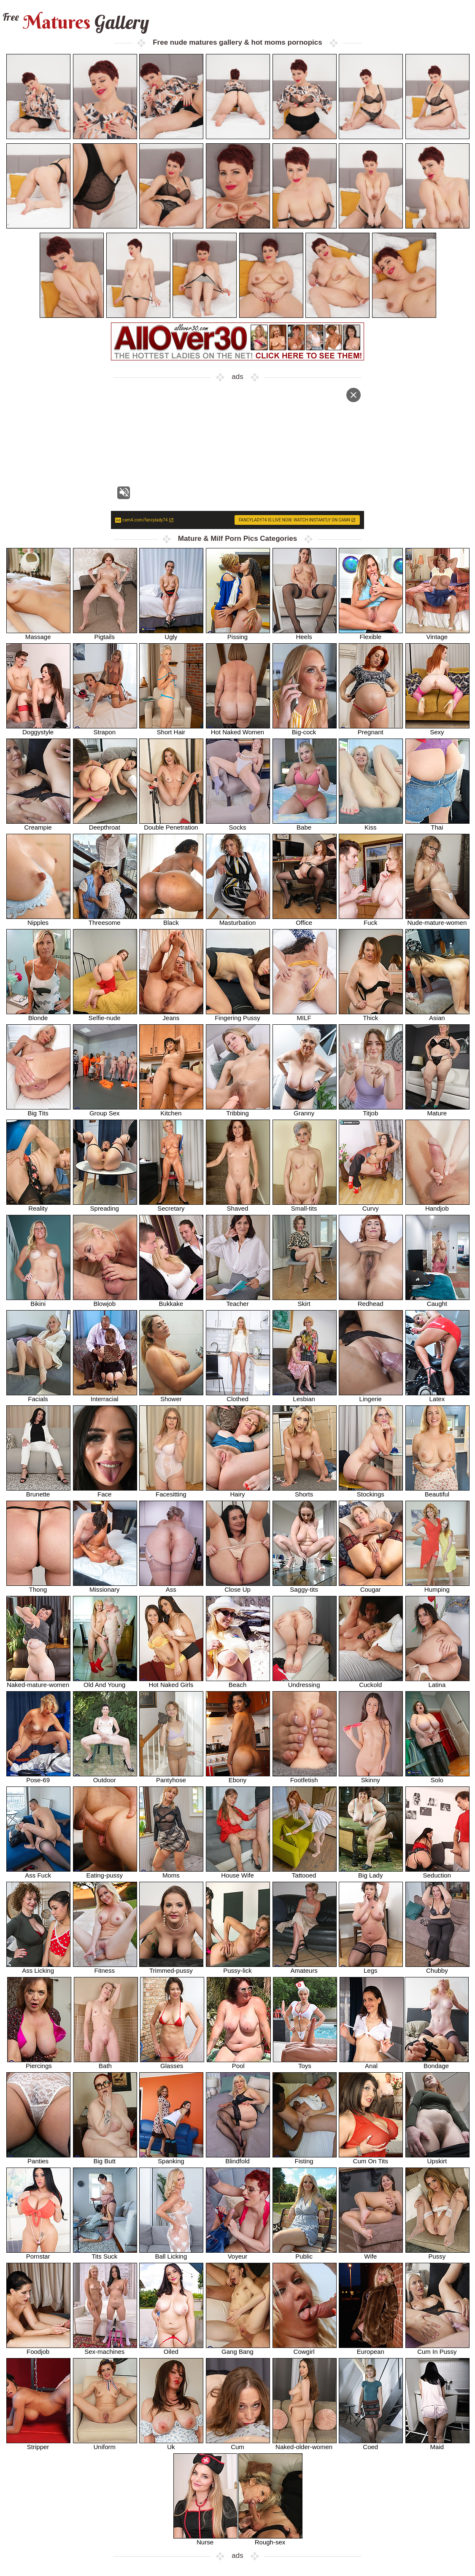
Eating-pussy (105, 1872)
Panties (38, 2158)
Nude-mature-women (437, 919)
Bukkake (171, 1300)
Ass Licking (38, 1967)
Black (171, 919)
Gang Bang (238, 2348)
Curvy (371, 1205)
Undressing (305, 1681)
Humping (437, 1586)
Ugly (171, 633)
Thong (38, 1586)
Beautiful (437, 1491)
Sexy (437, 729)
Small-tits (305, 1205)
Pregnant (371, 729)
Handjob (437, 1205)
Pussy (437, 2253)
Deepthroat (105, 824)
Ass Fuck (38, 1872)
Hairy (238, 1491)
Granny (305, 1110)
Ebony (238, 1777)
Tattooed (305, 1872)
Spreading (105, 1205)
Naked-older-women (305, 2443)
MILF (305, 1014)
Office (305, 919)
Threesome (105, 919)
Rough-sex (270, 2539)
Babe (305, 824)
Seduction (437, 1872)
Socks (238, 824)
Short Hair (171, 729)
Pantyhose (171, 1777)
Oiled (171, 2348)
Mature (437, 1110)
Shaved (238, 1205)
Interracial (105, 1395)
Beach (238, 1681)
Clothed (238, 1395)
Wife (371, 2253)
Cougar (371, 1586)
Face (105, 1491)
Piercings (39, 2062)
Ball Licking (171, 2253)
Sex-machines (105, 2348)
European (371, 2348)
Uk (171, 2443)
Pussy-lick (238, 1967)
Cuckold (371, 1681)
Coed (371, 2443)
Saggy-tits (305, 1586)
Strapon (105, 729)
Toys (305, 2062)
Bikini (38, 1300)
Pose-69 (38, 1777)
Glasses (172, 2062)
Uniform (105, 2443)
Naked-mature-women (38, 1681)
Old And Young (105, 1681)
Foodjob (38, 2348)
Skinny (371, 1777)
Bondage (437, 2062)
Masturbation (238, 919)
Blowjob (105, 1300)
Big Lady (371, 1872)
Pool (239, 2062)
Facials (38, 1395)
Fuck (371, 919)
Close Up (238, 1586)
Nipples (38, 919)
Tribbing (238, 1110)
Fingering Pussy (238, 1014)
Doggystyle (38, 729)
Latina (437, 1681)
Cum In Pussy (437, 2348)
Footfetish (305, 1777)
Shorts (305, 1491)
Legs (371, 1967)
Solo (437, 1777)
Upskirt (437, 2158)
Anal (372, 2062)
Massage (38, 633)
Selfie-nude (105, 1014)
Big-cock (305, 729)
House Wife (238, 1872)
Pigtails (105, 633)
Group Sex (105, 1110)
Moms (171, 1872)
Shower (171, 1395)
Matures (75, 22)
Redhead (371, 1300)
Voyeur (238, 2253)
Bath (106, 2062)
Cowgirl (305, 2348)
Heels (305, 633)
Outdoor (105, 1777)
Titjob (371, 1110)
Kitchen (171, 1110)
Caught (437, 1300)
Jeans (171, 1014)
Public (305, 2253)
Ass (171, 1586)
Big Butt (105, 2158)
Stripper (38, 2443)
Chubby (437, 1967)
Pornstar (38, 2253)
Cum (238, 2443)
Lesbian (305, 1395)
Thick (371, 1014)
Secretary (171, 1205)
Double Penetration (171, 824)
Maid (437, 2443)
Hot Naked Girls (171, 1681)
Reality (38, 1205)
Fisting (305, 2158)
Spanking (171, 2158)
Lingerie (371, 1395)
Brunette (38, 1491)
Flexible (371, 633)
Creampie (38, 824)
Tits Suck (105, 2253)
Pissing (238, 633)
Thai (437, 824)
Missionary (105, 1586)
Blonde (38, 1014)
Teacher (238, 1300)
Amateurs (305, 1967)
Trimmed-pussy (171, 1967)
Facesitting (171, 1491)
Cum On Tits (371, 2158)
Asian (437, 1014)
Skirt (305, 1300)
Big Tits (38, 1110)
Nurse (205, 2539)
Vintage (437, 633)
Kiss (371, 824)
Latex (437, 1395)
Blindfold (238, 2158)
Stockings (371, 1491)
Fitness (105, 1967)
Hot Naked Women (238, 729)
